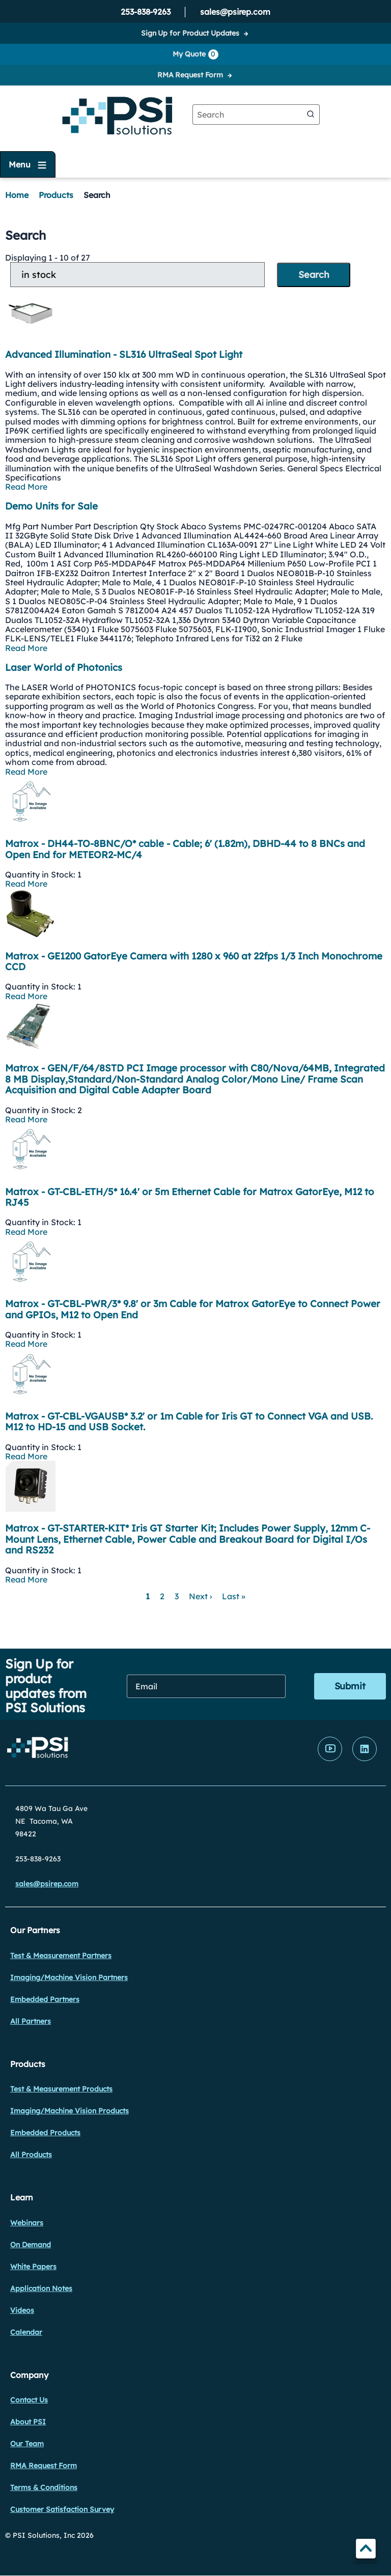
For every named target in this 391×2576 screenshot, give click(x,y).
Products (56, 195)
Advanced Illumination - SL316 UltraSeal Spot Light (123, 354)
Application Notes (41, 2288)
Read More (26, 487)
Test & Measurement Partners (60, 1955)
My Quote (195, 54)
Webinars (26, 2222)
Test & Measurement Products (61, 2088)
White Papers (33, 2266)
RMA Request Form (190, 74)
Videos (22, 2310)
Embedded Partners (44, 1999)
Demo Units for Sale (51, 506)
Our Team (27, 2443)
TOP (365, 2550)
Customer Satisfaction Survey (62, 2509)
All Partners (30, 2021)
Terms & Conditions (43, 2487)
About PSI (28, 2421)
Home (17, 195)
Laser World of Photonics (63, 667)
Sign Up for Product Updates (190, 33)
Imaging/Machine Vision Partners (69, 1977)
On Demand (30, 2244)
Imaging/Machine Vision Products (69, 2110)
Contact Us (29, 2399)
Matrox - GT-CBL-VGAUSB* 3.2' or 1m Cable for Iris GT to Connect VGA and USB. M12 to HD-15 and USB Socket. (189, 1421)
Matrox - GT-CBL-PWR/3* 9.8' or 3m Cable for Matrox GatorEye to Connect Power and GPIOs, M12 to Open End (192, 1309)
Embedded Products (45, 2132)
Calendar (26, 2332)
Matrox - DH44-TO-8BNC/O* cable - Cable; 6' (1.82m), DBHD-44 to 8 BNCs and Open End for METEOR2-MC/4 (185, 849)
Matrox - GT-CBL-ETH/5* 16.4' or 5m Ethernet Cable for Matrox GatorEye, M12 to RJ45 (189, 1197)
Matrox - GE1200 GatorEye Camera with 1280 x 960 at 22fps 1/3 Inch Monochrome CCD (193, 961)
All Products (31, 2154)
